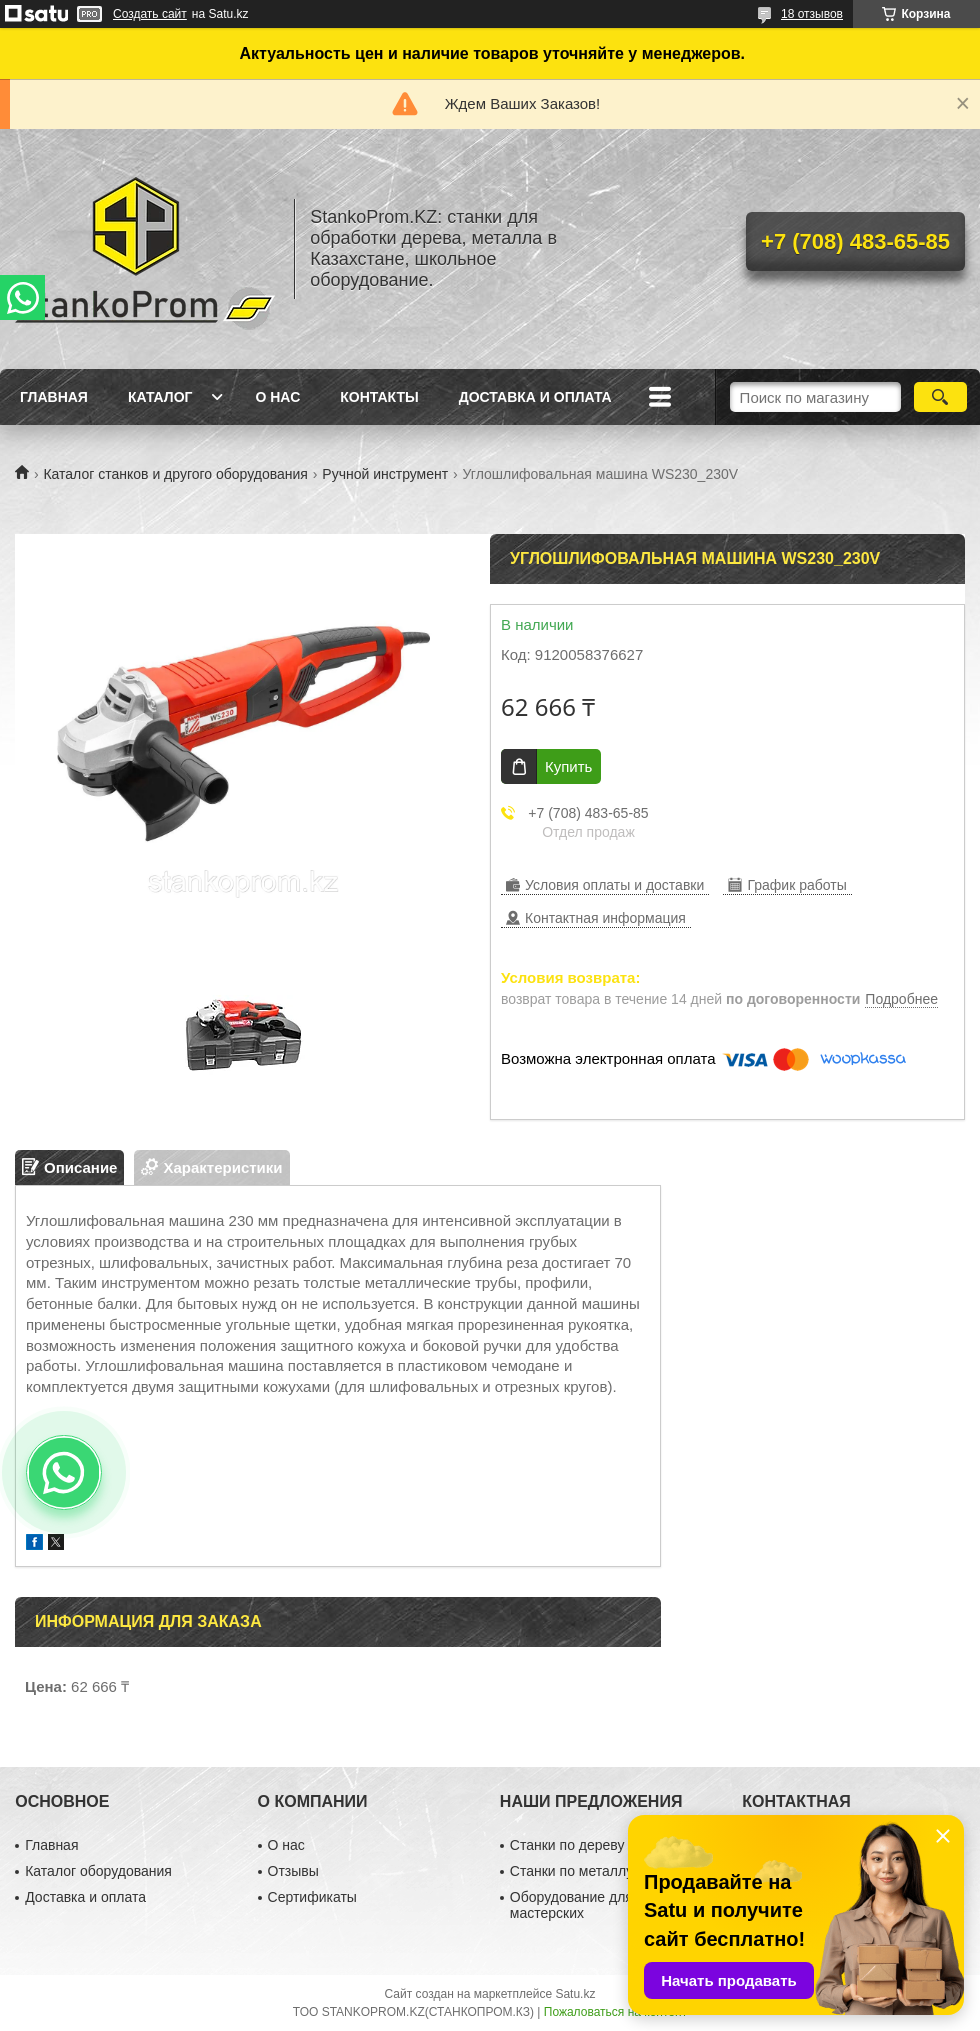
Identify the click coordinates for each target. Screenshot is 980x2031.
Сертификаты (312, 1897)
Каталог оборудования (98, 1871)
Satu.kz (575, 1994)
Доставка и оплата (535, 397)
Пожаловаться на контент (615, 2012)
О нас (277, 397)
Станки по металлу (571, 1871)
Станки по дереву (567, 1845)
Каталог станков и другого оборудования (175, 474)
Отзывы (293, 1871)
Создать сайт (150, 14)
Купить (568, 766)
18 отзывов (812, 14)
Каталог (160, 397)
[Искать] (940, 397)
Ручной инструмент (385, 474)
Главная (54, 397)
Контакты (379, 397)
